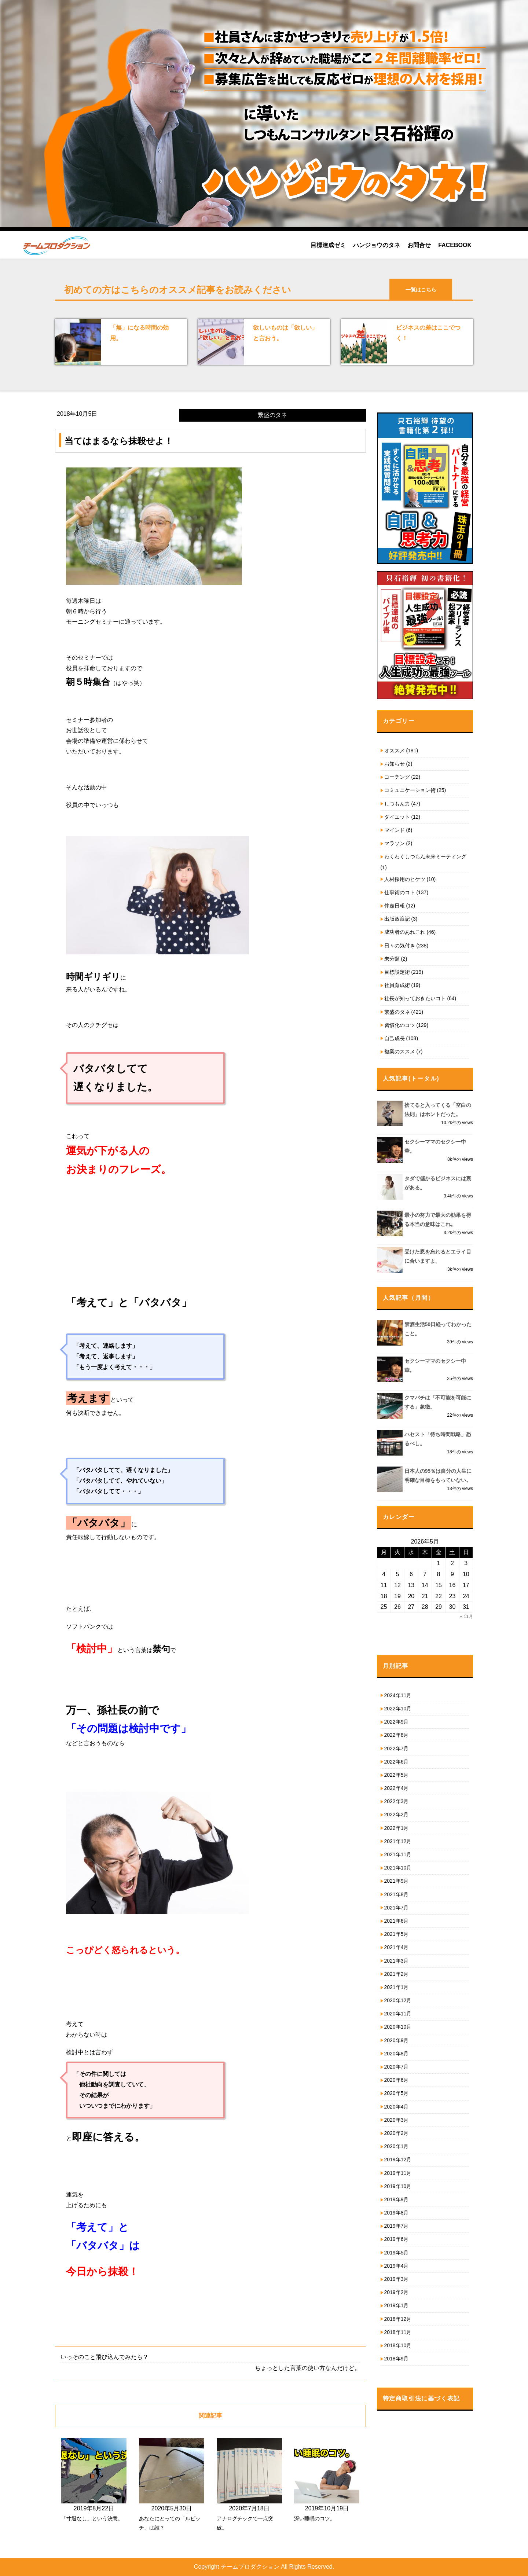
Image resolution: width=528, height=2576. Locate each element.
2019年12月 (398, 2159)
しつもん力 (397, 804)
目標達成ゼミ (328, 245)
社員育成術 (397, 985)
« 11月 (466, 1616)
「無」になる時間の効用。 (139, 332)
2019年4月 (396, 2266)
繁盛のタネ (397, 1012)
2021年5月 (396, 1934)
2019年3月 (396, 2279)
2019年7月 (396, 2226)
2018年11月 (398, 2332)
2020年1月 (396, 2146)
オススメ (394, 750)
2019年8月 (396, 2213)
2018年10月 (398, 2345)
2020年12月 (398, 2000)
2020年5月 (396, 2093)
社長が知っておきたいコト (415, 998)
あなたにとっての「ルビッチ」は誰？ (170, 2523)
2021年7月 (396, 1908)
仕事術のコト (399, 892)
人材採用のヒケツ (404, 879)
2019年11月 (398, 2173)
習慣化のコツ (399, 1025)
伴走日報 (394, 906)
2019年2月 (396, 2292)
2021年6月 (396, 1921)
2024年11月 (398, 1695)
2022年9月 (396, 1722)
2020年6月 (396, 2080)
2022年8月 (396, 1735)
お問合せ (419, 245)
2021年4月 (396, 1947)
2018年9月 (396, 2359)
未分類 (392, 959)
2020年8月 (396, 2053)
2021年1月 (396, 1987)
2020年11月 (398, 2014)
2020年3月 (396, 2120)
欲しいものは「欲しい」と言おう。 (285, 332)
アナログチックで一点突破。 (245, 2523)
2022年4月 (396, 1788)
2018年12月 (398, 2319)
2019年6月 (396, 2239)
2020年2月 (396, 2133)
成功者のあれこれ (404, 932)
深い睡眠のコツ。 (314, 2518)
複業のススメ (399, 1051)
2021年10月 (398, 1868)
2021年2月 (396, 1974)
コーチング (397, 777)
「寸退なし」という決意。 (92, 2518)
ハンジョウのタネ (376, 245)
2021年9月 (396, 1881)
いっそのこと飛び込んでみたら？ (104, 2357)
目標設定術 (397, 972)
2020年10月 (398, 2027)
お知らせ (394, 764)
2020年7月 (396, 2067)
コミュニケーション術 (410, 790)
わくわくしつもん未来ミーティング (425, 856)
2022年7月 (396, 1748)
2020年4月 (396, 2107)
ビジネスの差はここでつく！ (428, 332)
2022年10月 (398, 1708)
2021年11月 (398, 1854)
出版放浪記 (397, 919)
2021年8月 (396, 1894)
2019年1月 (396, 2305)
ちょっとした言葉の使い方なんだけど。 (307, 2368)
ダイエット (397, 817)
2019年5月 (396, 2253)
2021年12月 (398, 1841)
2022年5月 (396, 1775)
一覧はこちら (421, 290)
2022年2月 (396, 1814)
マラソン (394, 843)
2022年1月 (396, 1828)
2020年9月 (396, 2040)
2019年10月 (398, 2186)
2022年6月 (396, 1762)
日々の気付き (399, 945)
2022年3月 (396, 1801)
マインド (394, 830)
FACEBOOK (455, 245)
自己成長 (394, 1038)
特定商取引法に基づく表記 (421, 2398)
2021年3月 (396, 1961)
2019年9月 (396, 2199)
